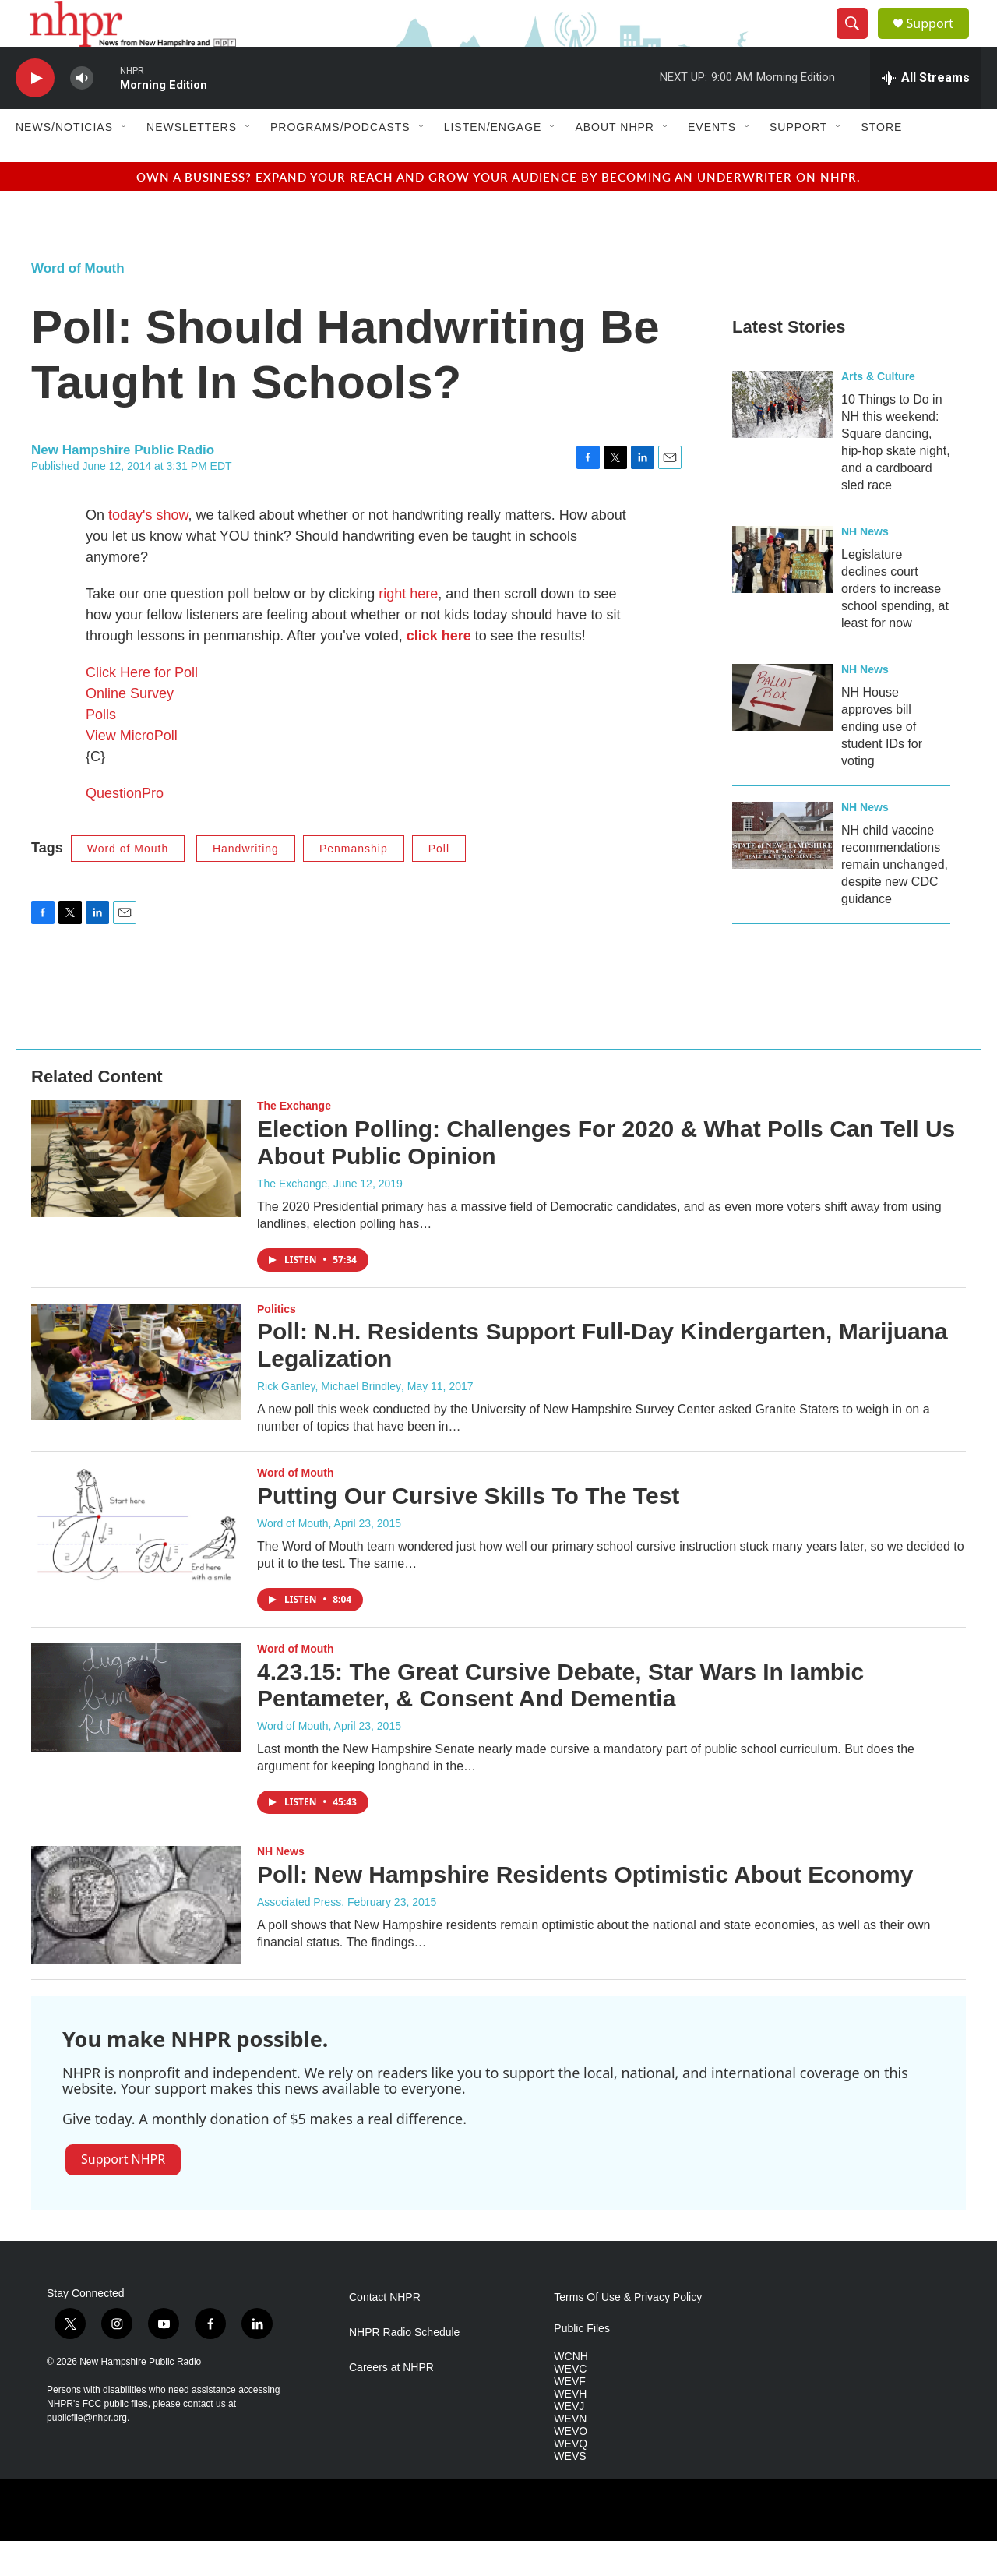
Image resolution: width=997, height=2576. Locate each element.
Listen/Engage (493, 162)
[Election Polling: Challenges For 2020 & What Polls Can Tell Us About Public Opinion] (136, 1193)
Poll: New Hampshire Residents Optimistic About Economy (585, 1909)
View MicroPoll (132, 770)
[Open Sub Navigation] (124, 162)
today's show (148, 550)
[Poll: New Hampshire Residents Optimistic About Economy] (136, 1939)
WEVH (570, 2429)
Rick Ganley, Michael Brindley (329, 1421)
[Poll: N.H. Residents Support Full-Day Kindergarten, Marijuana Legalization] (136, 1397)
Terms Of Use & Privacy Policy (628, 2332)
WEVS (570, 2491)
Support (939, 41)
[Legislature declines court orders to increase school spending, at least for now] (782, 594)
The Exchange (294, 1140)
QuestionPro (125, 828)
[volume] (82, 113)
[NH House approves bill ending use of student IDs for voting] (782, 732)
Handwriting (246, 883)
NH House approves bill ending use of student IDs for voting (881, 762)
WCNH (571, 2392)
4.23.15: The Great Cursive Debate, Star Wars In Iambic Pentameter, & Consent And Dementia (560, 1720)
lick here (442, 671)
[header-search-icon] (858, 41)
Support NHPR (123, 2194)
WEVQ (570, 2479)
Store (881, 162)
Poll (438, 883)
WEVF (569, 2416)
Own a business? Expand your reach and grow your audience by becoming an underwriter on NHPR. (498, 211)
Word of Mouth (78, 303)
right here (408, 629)
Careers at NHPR (391, 2402)
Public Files (582, 2364)
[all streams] (925, 113)
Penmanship (353, 883)
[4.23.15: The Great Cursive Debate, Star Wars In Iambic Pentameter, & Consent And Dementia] (136, 1732)
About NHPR (614, 162)
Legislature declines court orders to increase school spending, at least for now (895, 624)
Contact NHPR (385, 2332)
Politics (276, 1344)
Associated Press (299, 1937)
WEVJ (569, 2441)
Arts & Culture (878, 411)
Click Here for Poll (142, 707)
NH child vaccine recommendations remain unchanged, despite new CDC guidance (894, 899)
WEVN (570, 2454)
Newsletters (191, 162)
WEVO (570, 2466)
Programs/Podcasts (340, 162)
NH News (865, 566)
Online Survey (130, 728)
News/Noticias (64, 162)
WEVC (570, 2404)
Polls (101, 749)
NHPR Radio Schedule (404, 2367)
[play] (35, 113)
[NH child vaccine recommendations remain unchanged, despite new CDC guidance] (782, 870)
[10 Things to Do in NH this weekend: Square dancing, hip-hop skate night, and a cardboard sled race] (782, 439)
